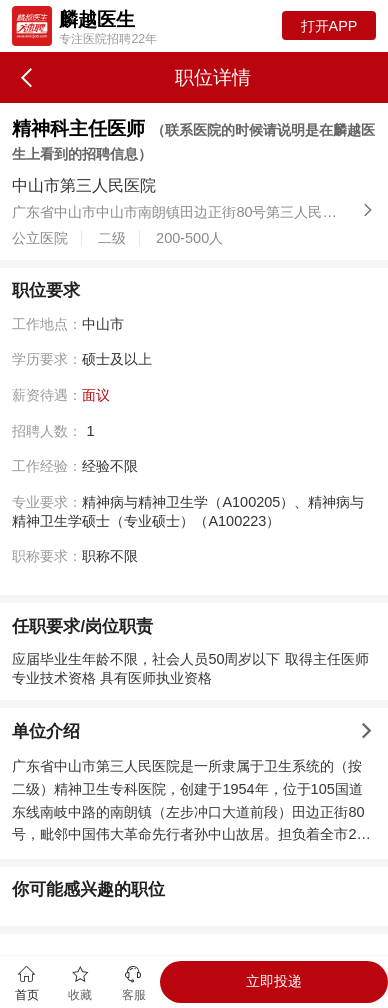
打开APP (329, 26)
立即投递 (274, 981)
